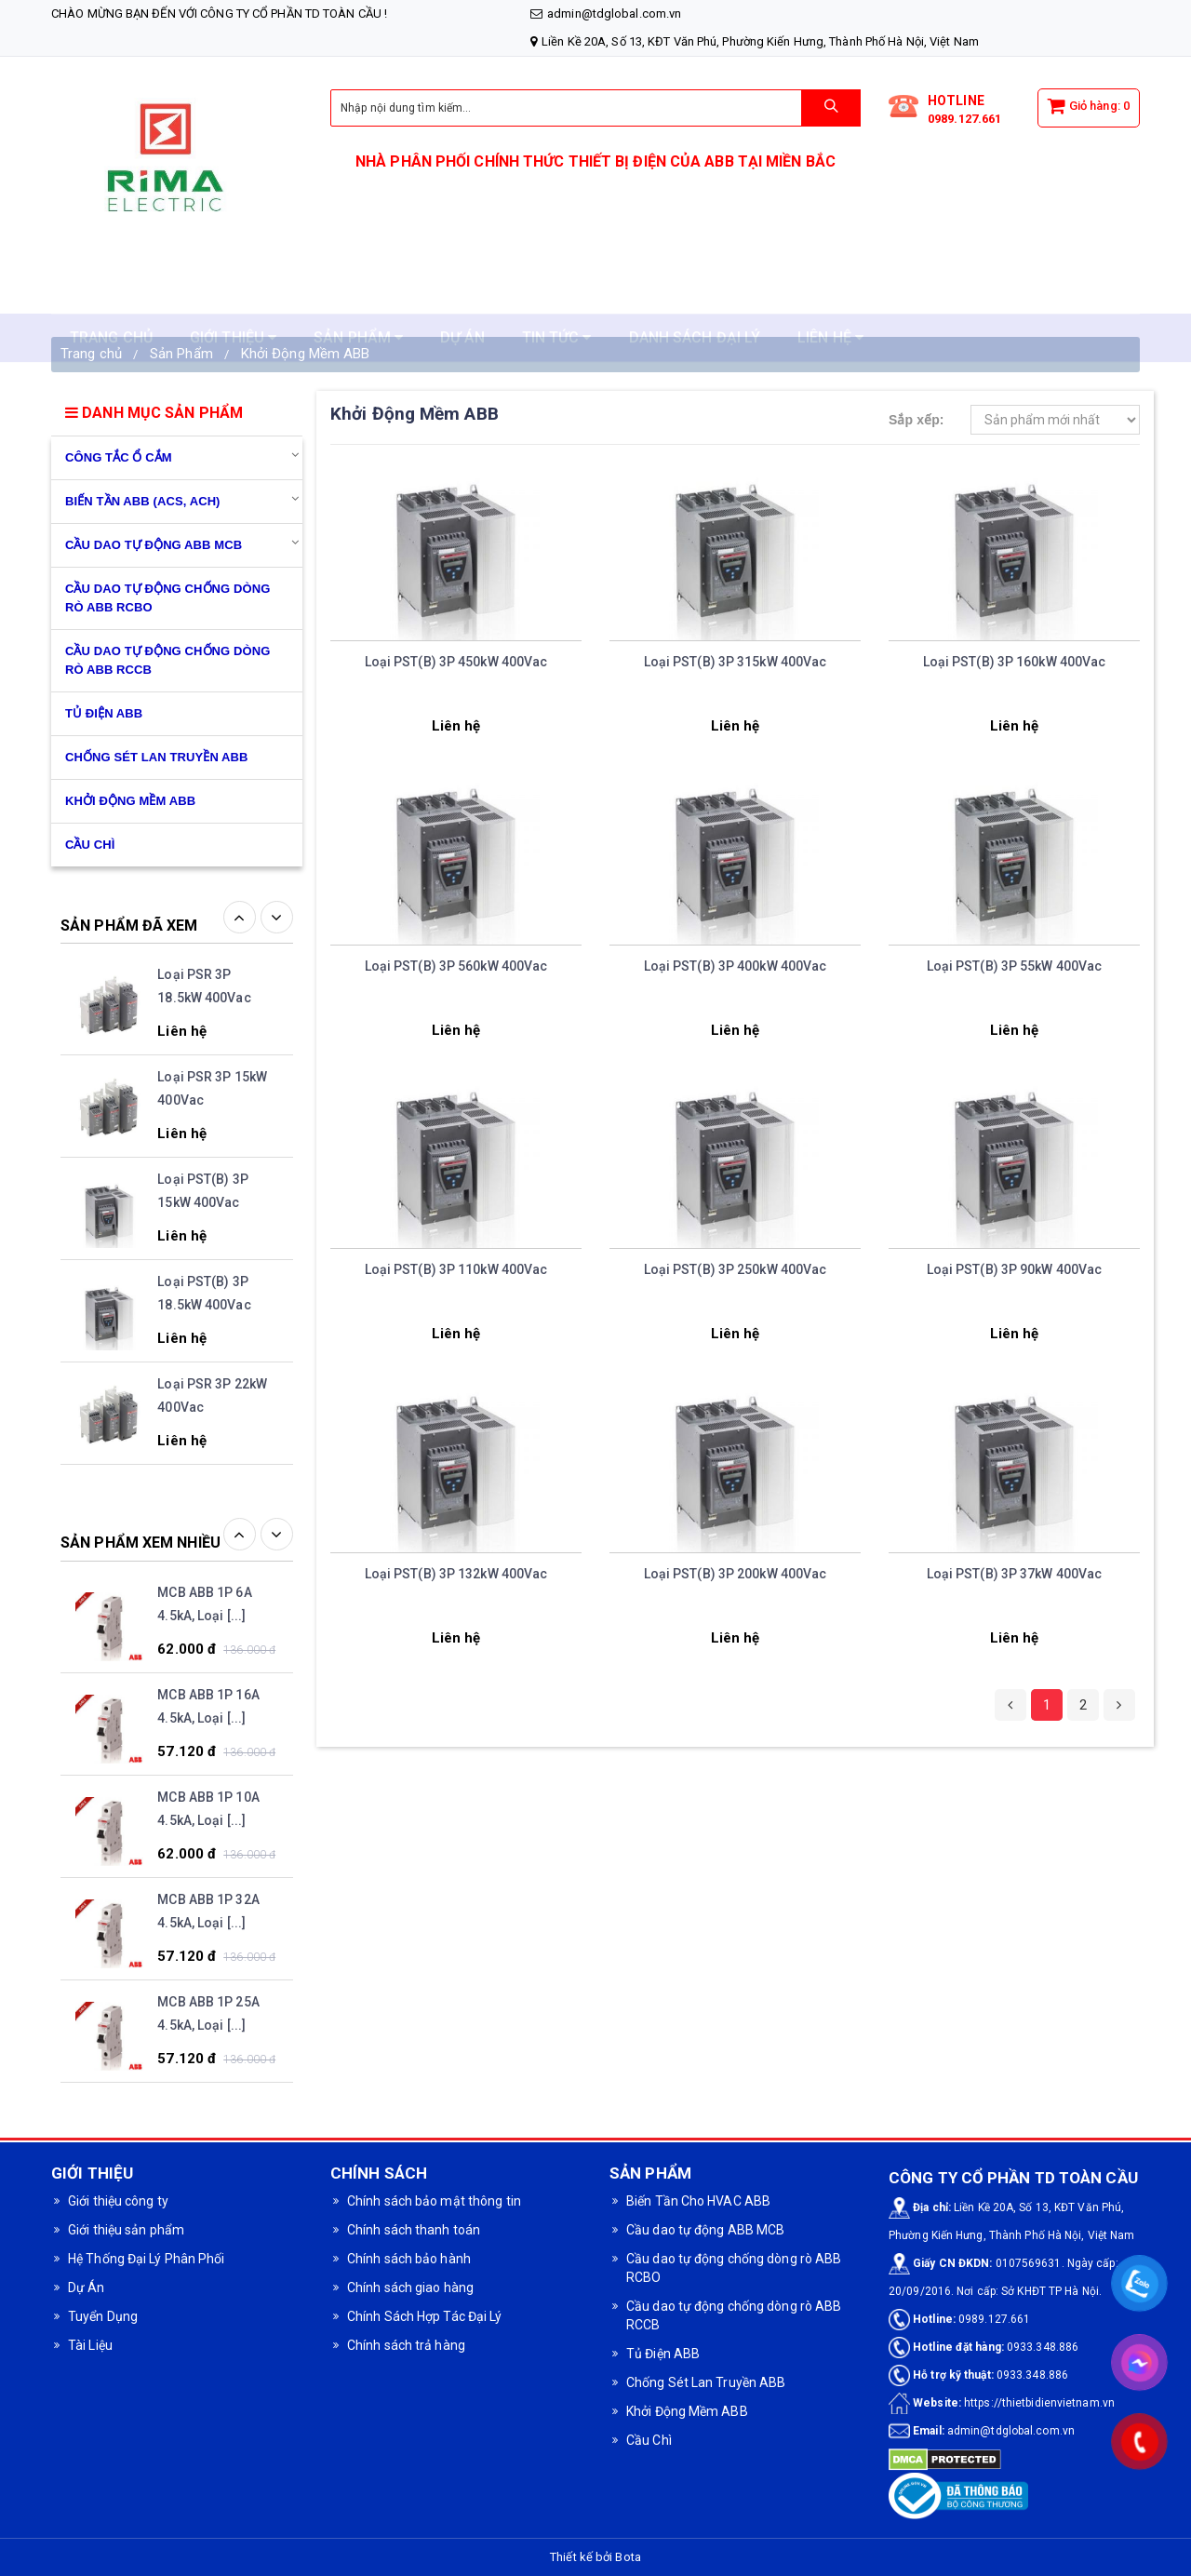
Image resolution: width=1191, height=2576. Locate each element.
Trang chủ (91, 353)
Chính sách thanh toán (413, 2229)
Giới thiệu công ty (118, 2201)
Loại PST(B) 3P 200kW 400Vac (735, 1573)
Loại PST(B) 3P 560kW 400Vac (456, 966)
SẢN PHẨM (358, 293)
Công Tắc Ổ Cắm (118, 457)
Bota (627, 2557)
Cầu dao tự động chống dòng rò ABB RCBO (167, 598)
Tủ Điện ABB (103, 713)
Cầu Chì (649, 2440)
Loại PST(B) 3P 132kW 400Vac (456, 1573)
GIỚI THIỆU (233, 293)
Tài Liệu (90, 2345)
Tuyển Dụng (103, 2316)
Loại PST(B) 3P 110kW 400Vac (456, 1269)
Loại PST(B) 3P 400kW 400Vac (735, 966)
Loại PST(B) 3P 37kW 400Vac (1015, 1573)
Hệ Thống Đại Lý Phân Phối (146, 2258)
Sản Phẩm (181, 353)
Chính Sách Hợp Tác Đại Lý (424, 2316)
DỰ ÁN (462, 293)
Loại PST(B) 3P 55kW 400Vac (1015, 966)
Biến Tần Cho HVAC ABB (698, 2201)
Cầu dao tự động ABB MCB (153, 545)
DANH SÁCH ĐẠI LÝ (695, 293)
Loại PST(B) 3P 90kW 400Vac (1015, 1269)
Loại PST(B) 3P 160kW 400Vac (1014, 661)
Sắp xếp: (916, 419)
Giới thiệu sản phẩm (126, 2229)
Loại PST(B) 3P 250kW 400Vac (735, 1269)
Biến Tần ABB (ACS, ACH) (143, 501)
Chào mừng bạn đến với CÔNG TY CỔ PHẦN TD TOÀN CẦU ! (219, 13)
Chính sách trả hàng (406, 2345)
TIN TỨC (557, 293)
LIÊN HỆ (830, 293)
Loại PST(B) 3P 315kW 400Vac (735, 661)
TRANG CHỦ (111, 293)
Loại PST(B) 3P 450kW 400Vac (456, 661)
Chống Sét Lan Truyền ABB (156, 757)
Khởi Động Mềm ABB (305, 353)
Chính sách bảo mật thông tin (434, 2201)
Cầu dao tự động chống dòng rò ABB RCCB (167, 660)
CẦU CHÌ (89, 845)
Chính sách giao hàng (410, 2287)
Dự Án (86, 2287)
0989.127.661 (964, 119)
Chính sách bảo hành (409, 2258)
